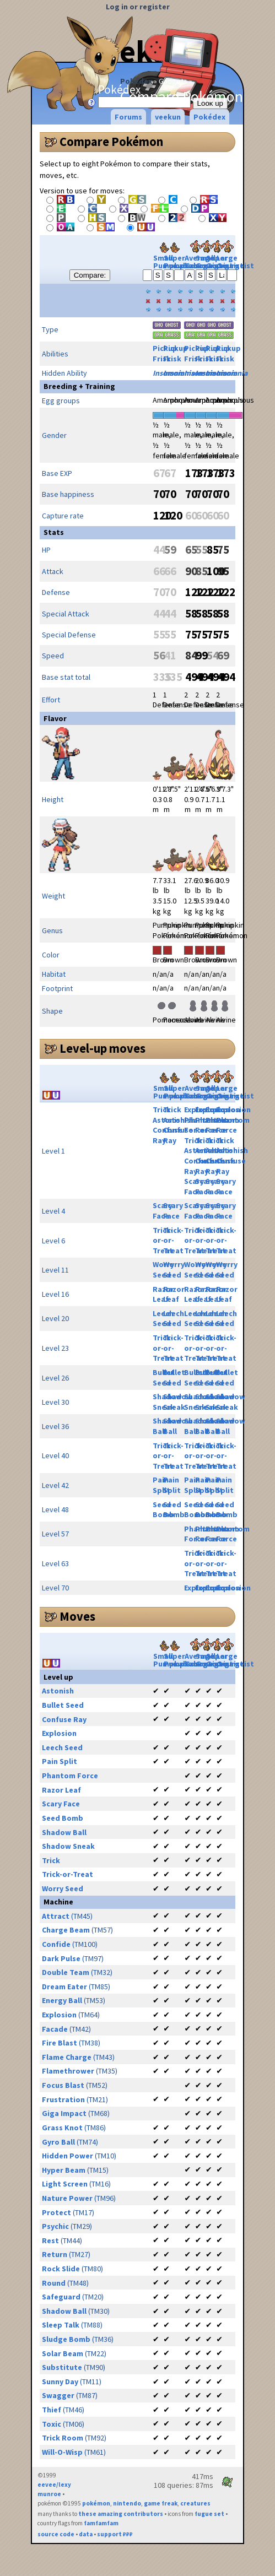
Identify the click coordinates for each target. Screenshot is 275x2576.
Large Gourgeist (235, 255)
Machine (58, 1902)
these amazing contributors (120, 2514)
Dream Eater (64, 1986)
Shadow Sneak (177, 1402)
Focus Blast (63, 2085)
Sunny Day (60, 2381)
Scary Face (194, 1186)
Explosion (233, 1109)
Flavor (55, 718)
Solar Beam (62, 2353)
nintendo (127, 2503)
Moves (77, 1616)
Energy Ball (62, 2000)
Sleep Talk (60, 2325)
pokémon (96, 2503)
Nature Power (67, 2198)
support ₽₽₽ (115, 2534)
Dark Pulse (61, 1958)
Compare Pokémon (111, 141)
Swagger (58, 2395)
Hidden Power (67, 2156)
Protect (56, 2212)
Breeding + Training (79, 386)
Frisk (162, 359)
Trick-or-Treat (173, 1240)
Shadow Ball (64, 1832)
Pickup (175, 348)
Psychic (55, 2226)
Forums (128, 117)
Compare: (90, 275)
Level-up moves (102, 1048)
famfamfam (101, 2523)
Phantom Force (233, 1125)
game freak (160, 2503)
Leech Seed (173, 1318)
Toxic (51, 2424)
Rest (50, 2240)
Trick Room (62, 2438)
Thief (51, 2410)
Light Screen (65, 2184)
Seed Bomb (174, 1510)
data (86, 2534)
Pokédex (136, 81)
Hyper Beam (63, 2170)
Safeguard (61, 2297)
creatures (195, 2503)
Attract (55, 1916)
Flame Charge (66, 2057)
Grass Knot (62, 2128)
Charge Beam (66, 1930)
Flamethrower (68, 2071)
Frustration (63, 2099)
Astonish (179, 1120)
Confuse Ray (64, 1719)
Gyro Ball (58, 2142)
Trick (162, 1109)
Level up (58, 1677)
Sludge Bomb (66, 2339)
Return (54, 2254)
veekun (168, 117)
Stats (54, 532)
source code (55, 2534)
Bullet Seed (174, 1377)
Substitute (62, 2367)
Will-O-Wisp (62, 2452)
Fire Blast (59, 2043)
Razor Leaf (174, 1294)
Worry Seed (174, 1269)
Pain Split (161, 1485)
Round (54, 2283)
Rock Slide (61, 2269)
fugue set (209, 2514)
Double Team (65, 1972)
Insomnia (179, 373)
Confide (56, 1944)
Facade (55, 2029)
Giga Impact (64, 2113)
